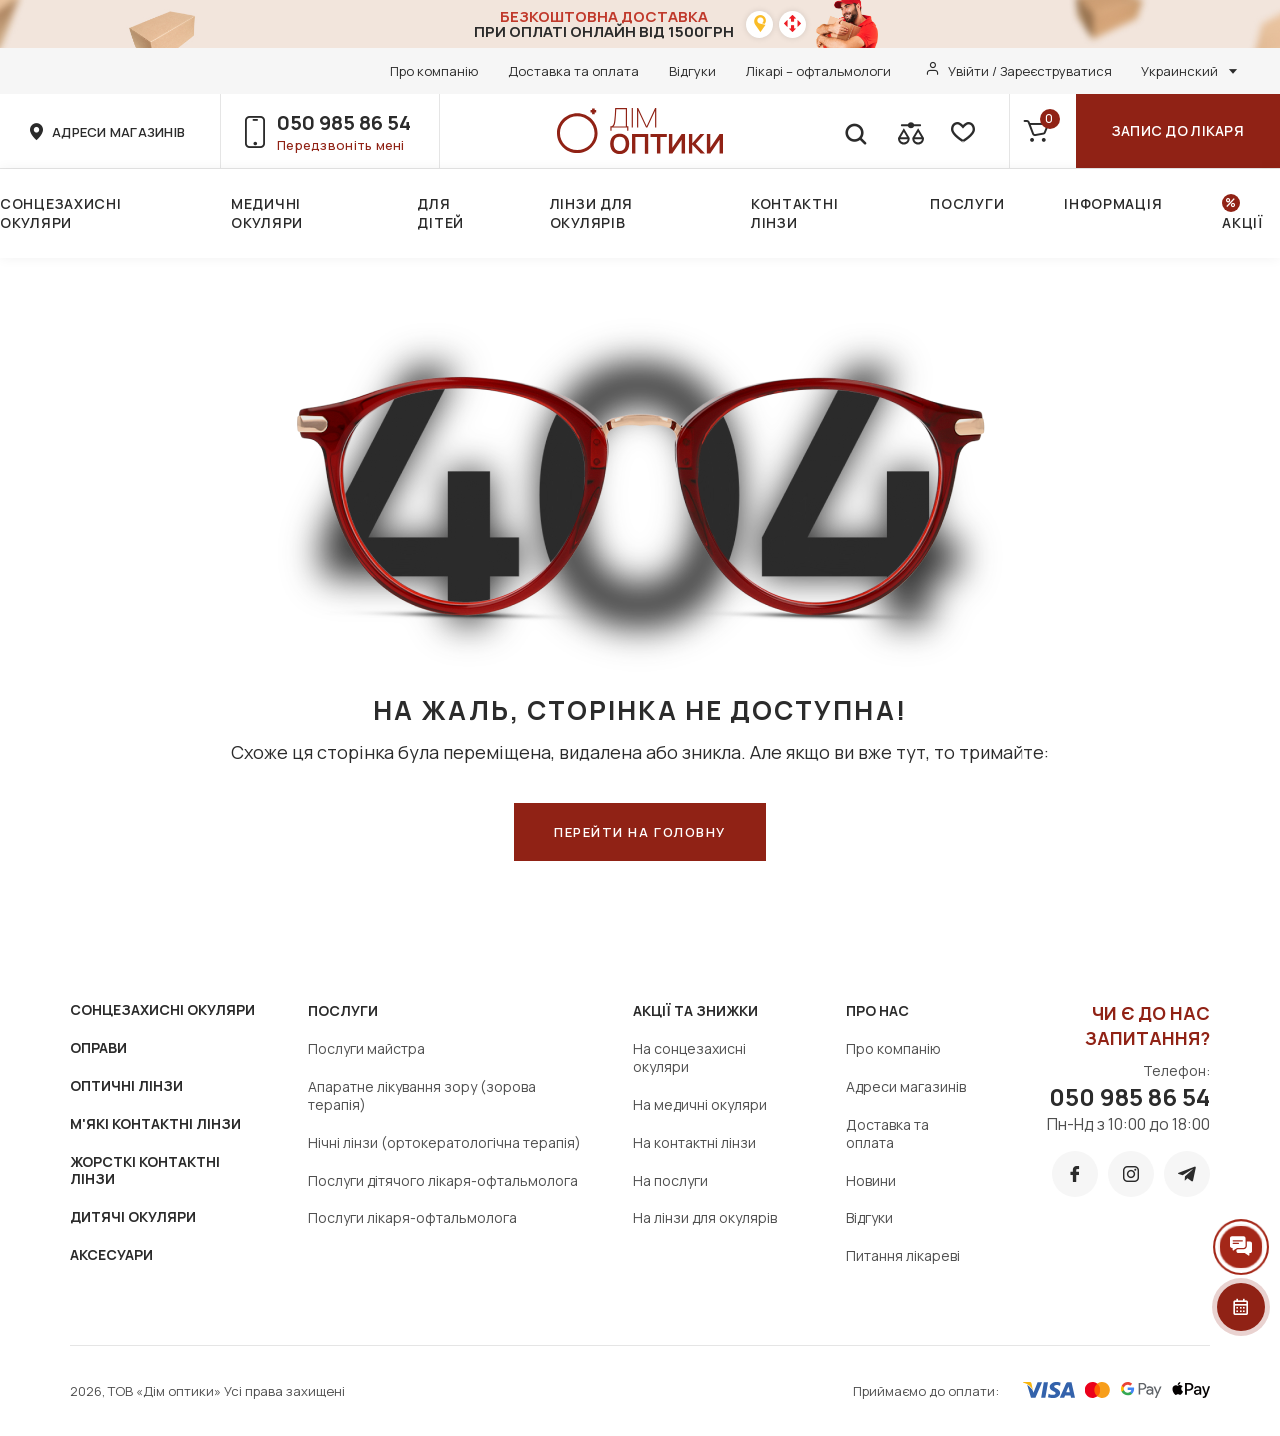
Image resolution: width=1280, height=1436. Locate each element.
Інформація (1113, 203)
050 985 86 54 (344, 122)
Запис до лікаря (1178, 130)
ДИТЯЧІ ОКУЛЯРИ (133, 1216)
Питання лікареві (903, 1255)
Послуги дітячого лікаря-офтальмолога (443, 1180)
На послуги (670, 1180)
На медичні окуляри (700, 1104)
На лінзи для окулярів (705, 1217)
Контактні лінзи (794, 213)
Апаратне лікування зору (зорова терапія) (422, 1095)
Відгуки (692, 71)
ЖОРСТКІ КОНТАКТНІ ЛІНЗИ (145, 1170)
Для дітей (440, 213)
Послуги (967, 203)
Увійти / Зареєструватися (1030, 71)
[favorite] (961, 131)
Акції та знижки (695, 1010)
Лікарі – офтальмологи (818, 71)
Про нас (877, 1010)
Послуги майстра (366, 1048)
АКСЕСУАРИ (111, 1254)
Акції (1242, 222)
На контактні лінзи (694, 1142)
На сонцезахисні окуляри (689, 1057)
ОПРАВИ (98, 1047)
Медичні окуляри (267, 213)
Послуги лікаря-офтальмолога (412, 1217)
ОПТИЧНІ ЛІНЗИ (126, 1085)
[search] (855, 131)
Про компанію (434, 71)
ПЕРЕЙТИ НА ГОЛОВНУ (640, 832)
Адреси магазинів (906, 1086)
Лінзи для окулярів (591, 213)
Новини (871, 1180)
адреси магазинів (118, 132)
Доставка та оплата (573, 71)
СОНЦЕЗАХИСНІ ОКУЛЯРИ (162, 1009)
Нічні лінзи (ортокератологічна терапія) (444, 1142)
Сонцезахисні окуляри (60, 213)
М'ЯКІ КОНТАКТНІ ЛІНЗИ (155, 1123)
